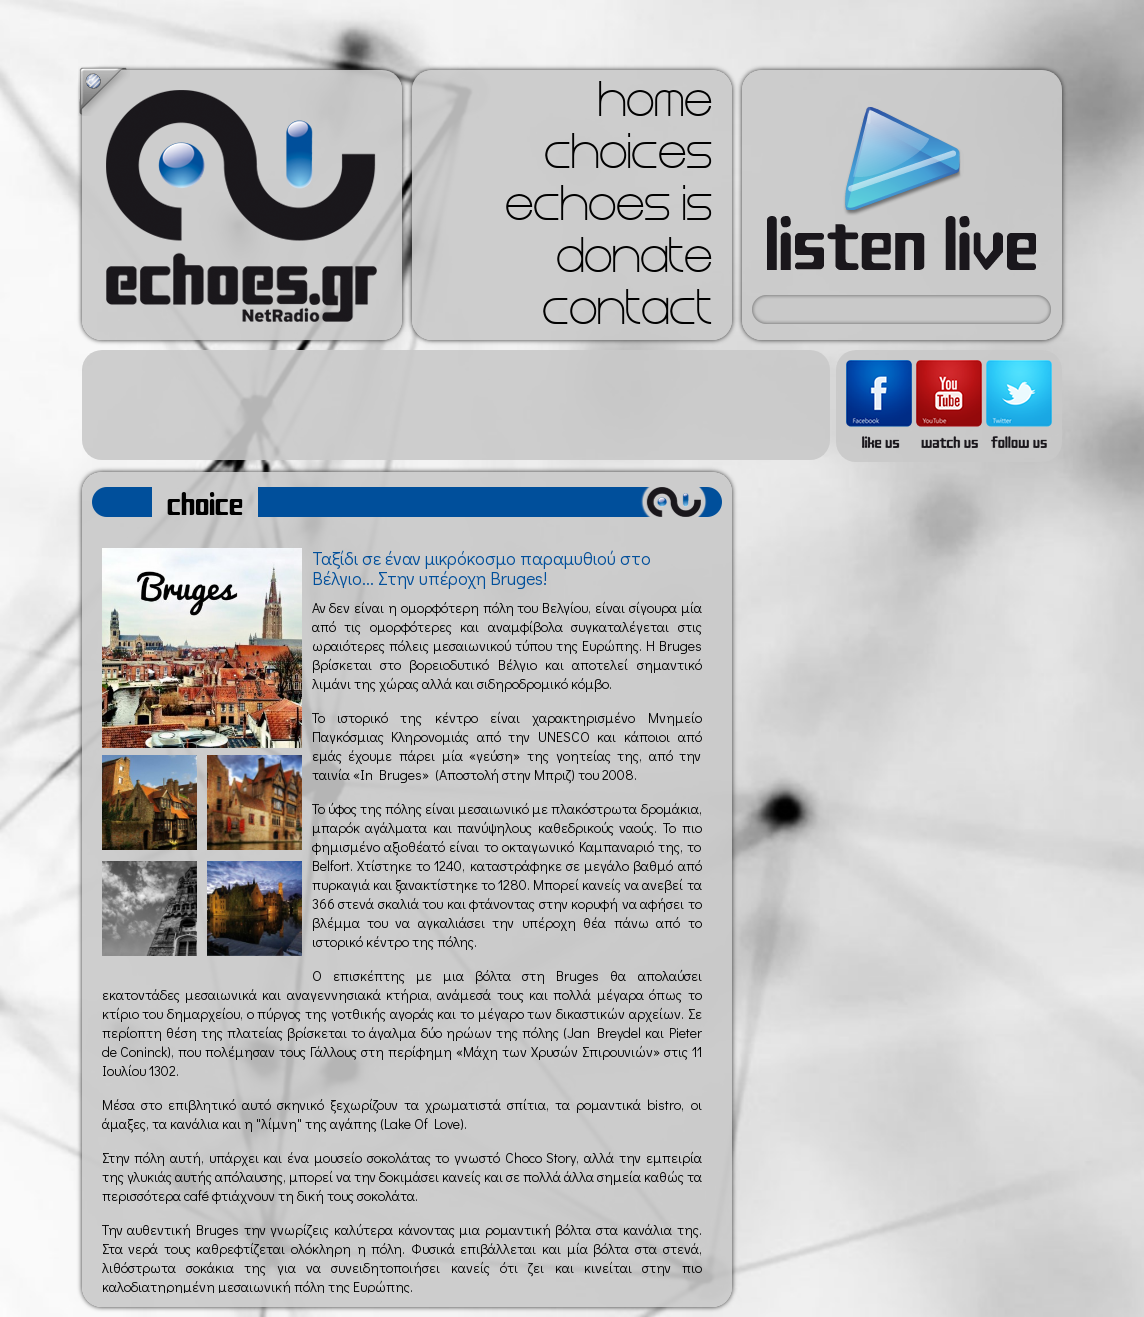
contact (627, 314)
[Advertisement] (456, 405)
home (655, 106)
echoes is (608, 210)
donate (634, 262)
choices (628, 158)
